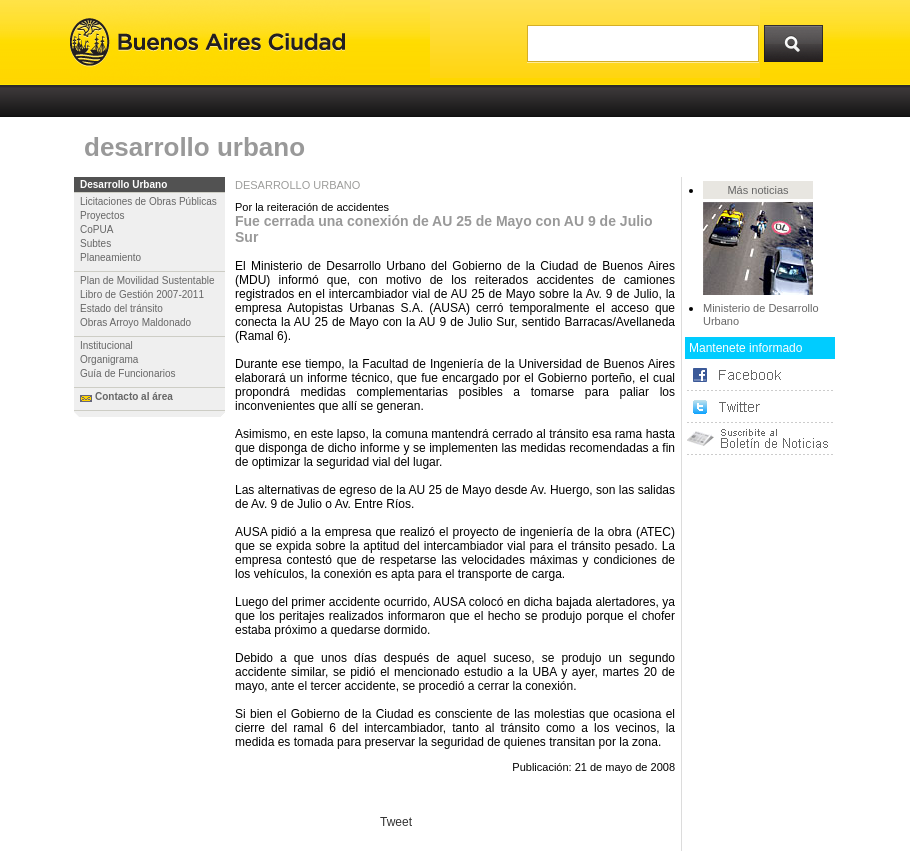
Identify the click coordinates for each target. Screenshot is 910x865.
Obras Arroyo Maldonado (135, 322)
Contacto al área (134, 396)
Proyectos (102, 215)
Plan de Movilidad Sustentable (147, 280)
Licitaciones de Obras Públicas (148, 201)
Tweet (396, 822)
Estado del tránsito (121, 308)
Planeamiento (110, 257)
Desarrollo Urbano (123, 184)
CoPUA (96, 229)
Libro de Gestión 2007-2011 (142, 294)
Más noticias (757, 190)
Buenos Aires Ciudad (207, 42)
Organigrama (109, 359)
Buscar (800, 39)
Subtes (95, 243)
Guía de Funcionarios (128, 373)
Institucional (106, 345)
